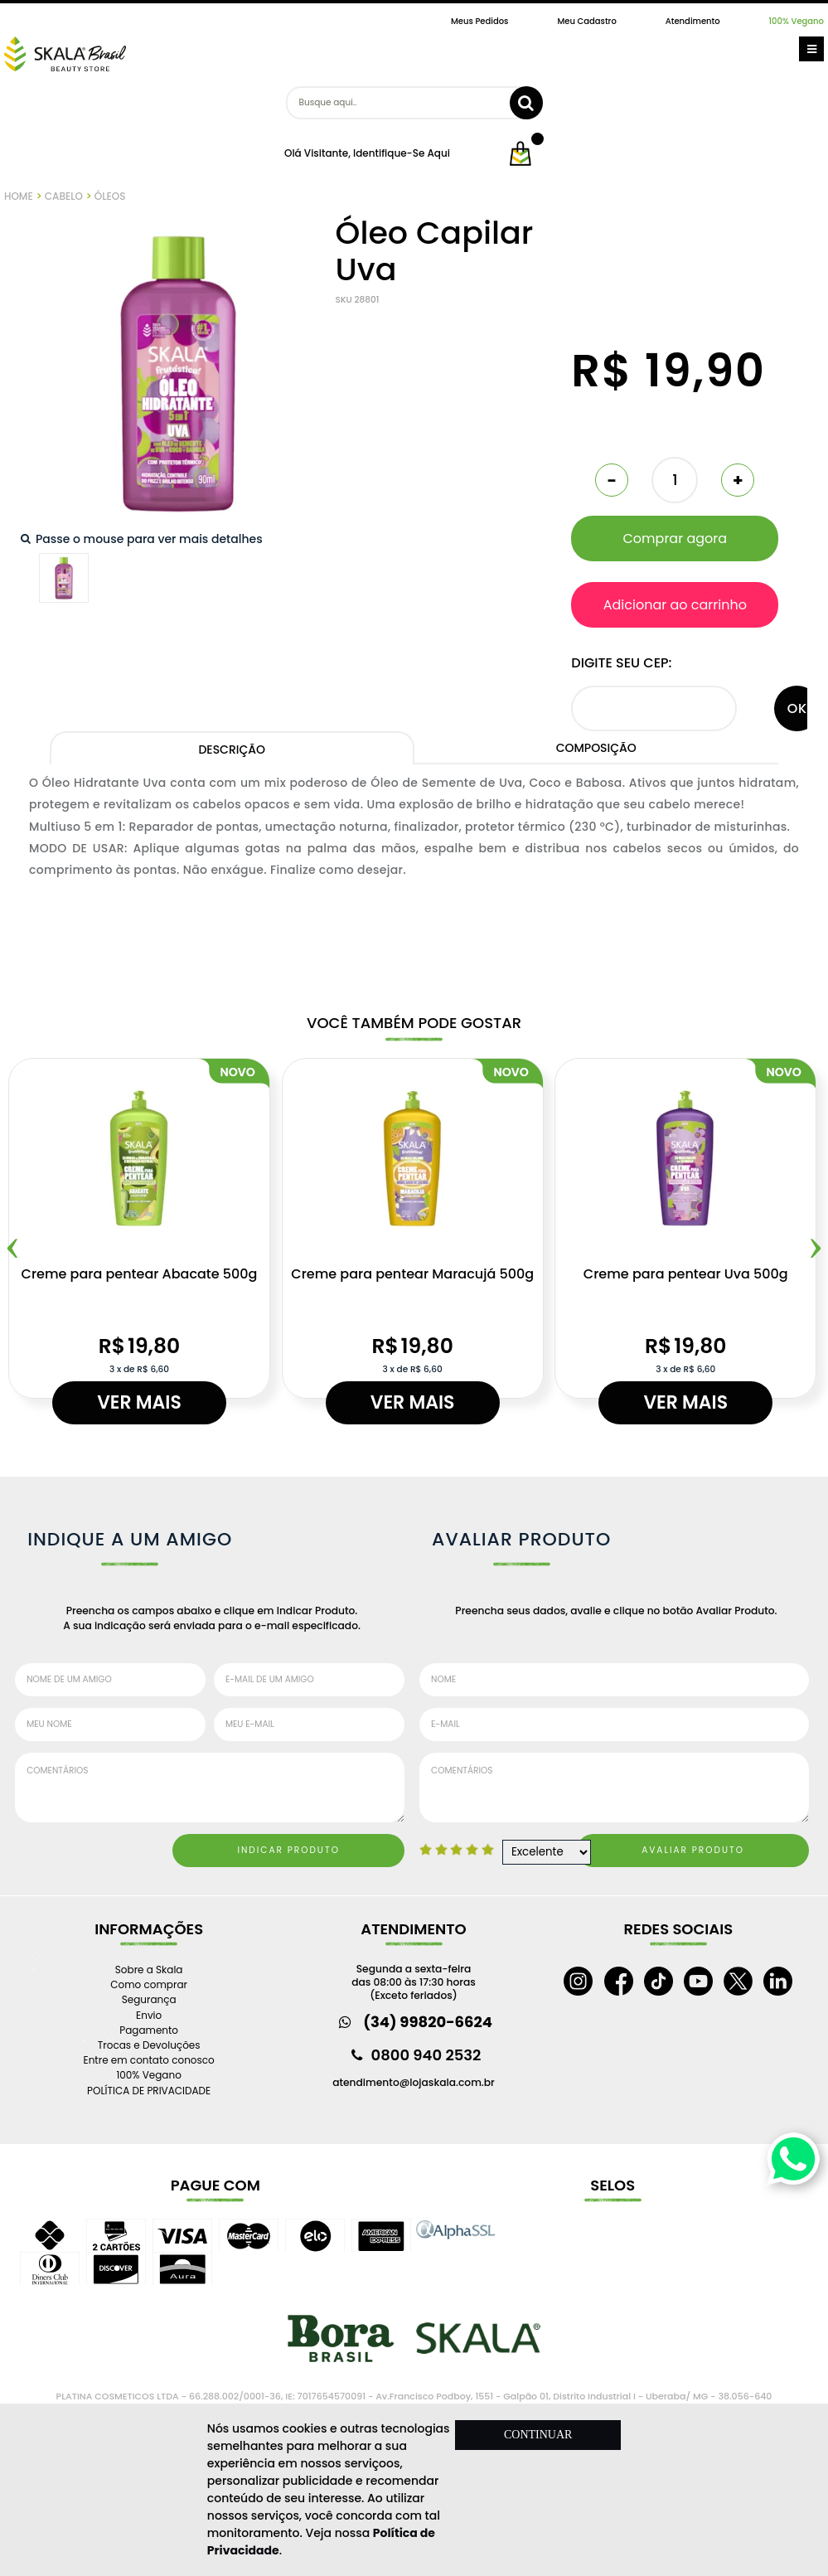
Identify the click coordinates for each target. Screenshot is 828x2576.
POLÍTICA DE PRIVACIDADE (149, 2091)
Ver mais (139, 1402)
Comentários (209, 1787)
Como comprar (148, 1984)
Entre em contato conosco (149, 2060)
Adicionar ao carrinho (675, 604)
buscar (526, 102)
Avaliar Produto (693, 1850)
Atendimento (693, 21)
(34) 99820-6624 (427, 2021)
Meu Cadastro (586, 21)
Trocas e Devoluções (149, 2045)
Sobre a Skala (149, 1969)
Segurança (149, 1999)
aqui (438, 153)
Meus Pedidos (479, 21)
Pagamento (148, 2030)
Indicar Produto (288, 1850)
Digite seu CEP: (621, 662)
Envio (149, 2015)
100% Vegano (796, 21)
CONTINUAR (538, 2434)
